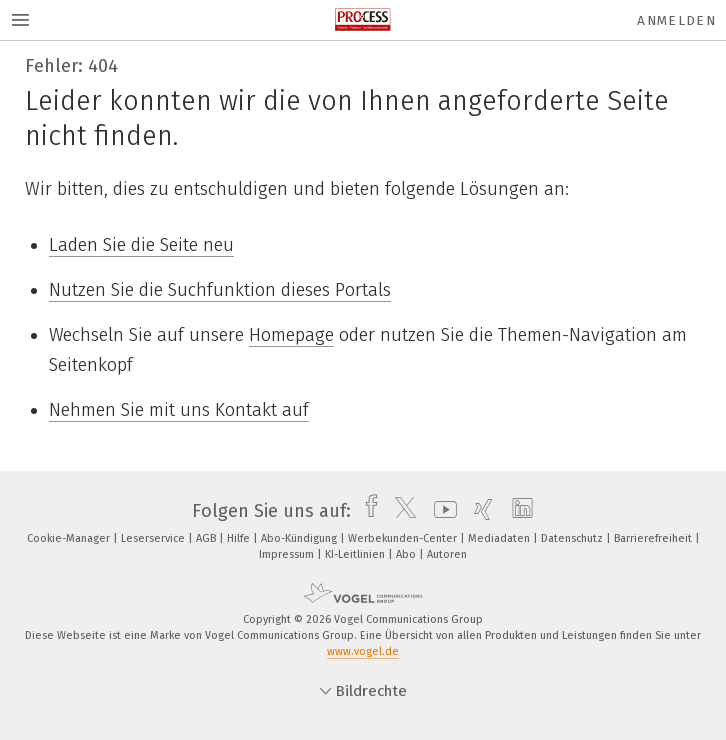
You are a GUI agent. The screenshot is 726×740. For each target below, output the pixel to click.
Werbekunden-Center (404, 538)
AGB (207, 538)
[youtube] (440, 511)
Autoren (447, 554)
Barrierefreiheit (654, 538)
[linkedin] (517, 511)
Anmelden (676, 20)
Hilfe (240, 538)
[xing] (478, 511)
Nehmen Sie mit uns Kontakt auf (179, 410)
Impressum (288, 554)
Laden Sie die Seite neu (141, 245)
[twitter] (400, 511)
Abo (407, 554)
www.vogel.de (363, 651)
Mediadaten (500, 538)
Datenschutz (573, 538)
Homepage (291, 335)
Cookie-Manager (70, 538)
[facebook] (366, 511)
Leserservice (154, 538)
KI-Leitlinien (356, 554)
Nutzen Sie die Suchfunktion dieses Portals (220, 290)
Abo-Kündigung (300, 538)
